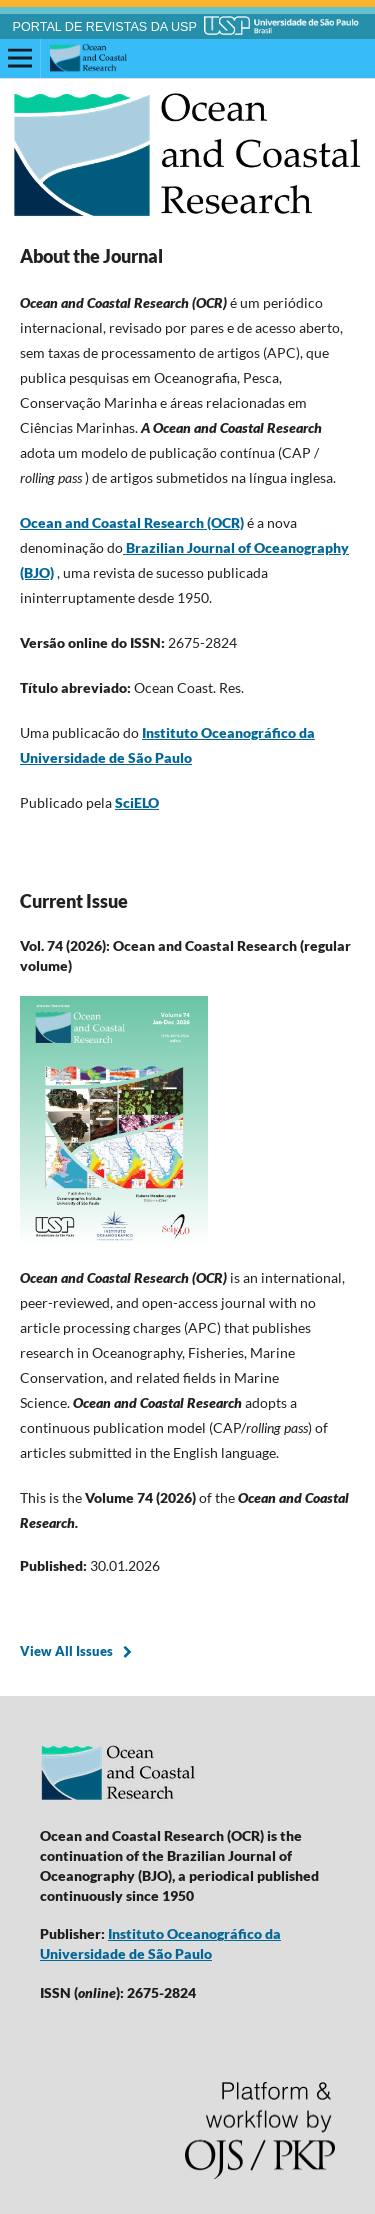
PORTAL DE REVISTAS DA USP (105, 27)
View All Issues (66, 1651)
